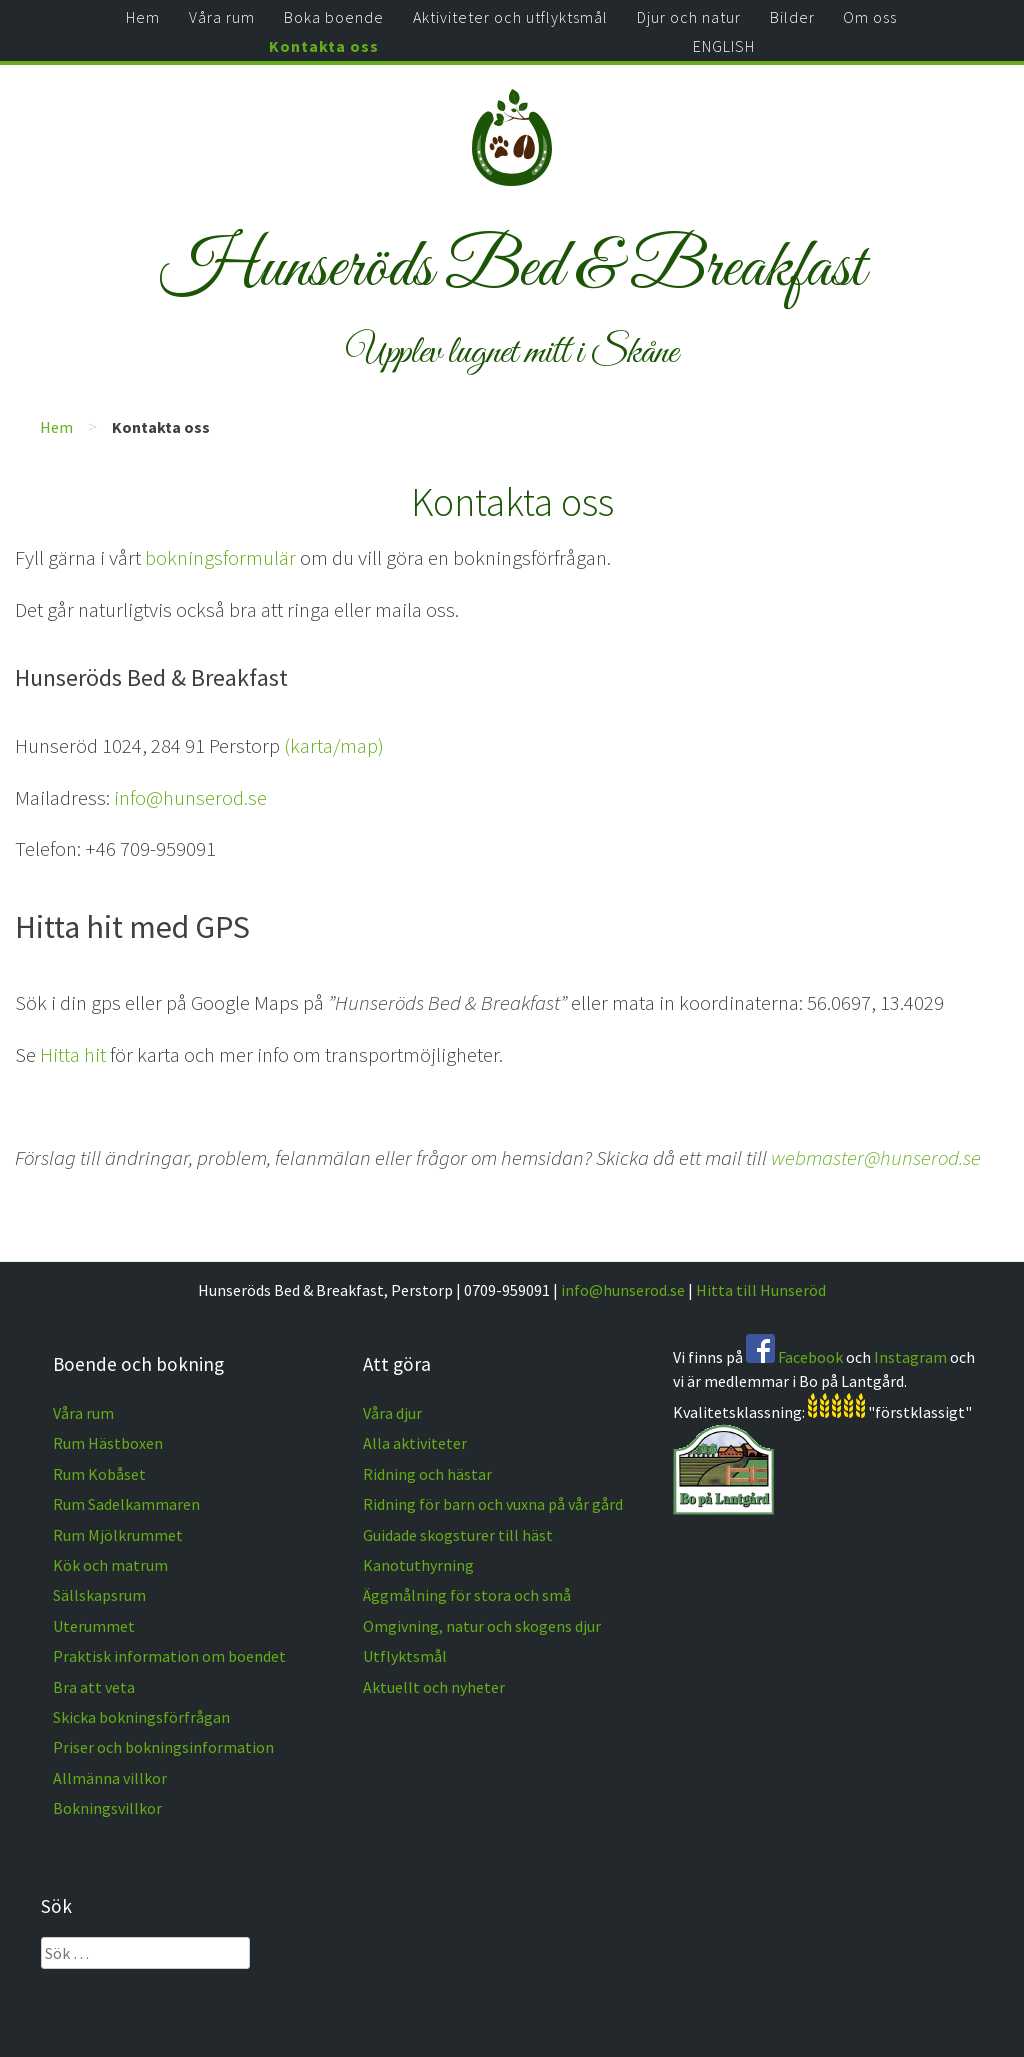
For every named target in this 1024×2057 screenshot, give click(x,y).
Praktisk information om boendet (169, 1656)
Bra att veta (94, 1687)
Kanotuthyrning (418, 1565)
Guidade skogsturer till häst (458, 1535)
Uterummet (94, 1626)
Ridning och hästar (427, 1474)
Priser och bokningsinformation (163, 1747)
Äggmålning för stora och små (467, 1595)
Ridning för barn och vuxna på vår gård (493, 1504)
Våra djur (392, 1413)
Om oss (870, 17)
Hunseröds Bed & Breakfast (512, 269)
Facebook (810, 1357)
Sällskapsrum (99, 1595)
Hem (143, 17)
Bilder (792, 17)
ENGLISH (724, 46)
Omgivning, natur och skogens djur (482, 1626)
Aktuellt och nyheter (434, 1687)
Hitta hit (73, 1055)
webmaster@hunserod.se (876, 1158)
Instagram (910, 1357)
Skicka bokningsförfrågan (141, 1717)
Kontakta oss (324, 46)
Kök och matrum (110, 1565)
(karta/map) (334, 746)
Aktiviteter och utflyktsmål (510, 17)
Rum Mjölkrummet (118, 1535)
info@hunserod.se (190, 798)
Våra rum (222, 17)
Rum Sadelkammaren (126, 1504)
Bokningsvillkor (107, 1808)
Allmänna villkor (110, 1778)
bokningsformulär (220, 558)
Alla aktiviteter (415, 1443)
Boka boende (334, 17)
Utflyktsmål (405, 1656)
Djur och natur (689, 17)
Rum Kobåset (99, 1474)
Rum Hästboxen (108, 1443)
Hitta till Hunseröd (761, 1290)
